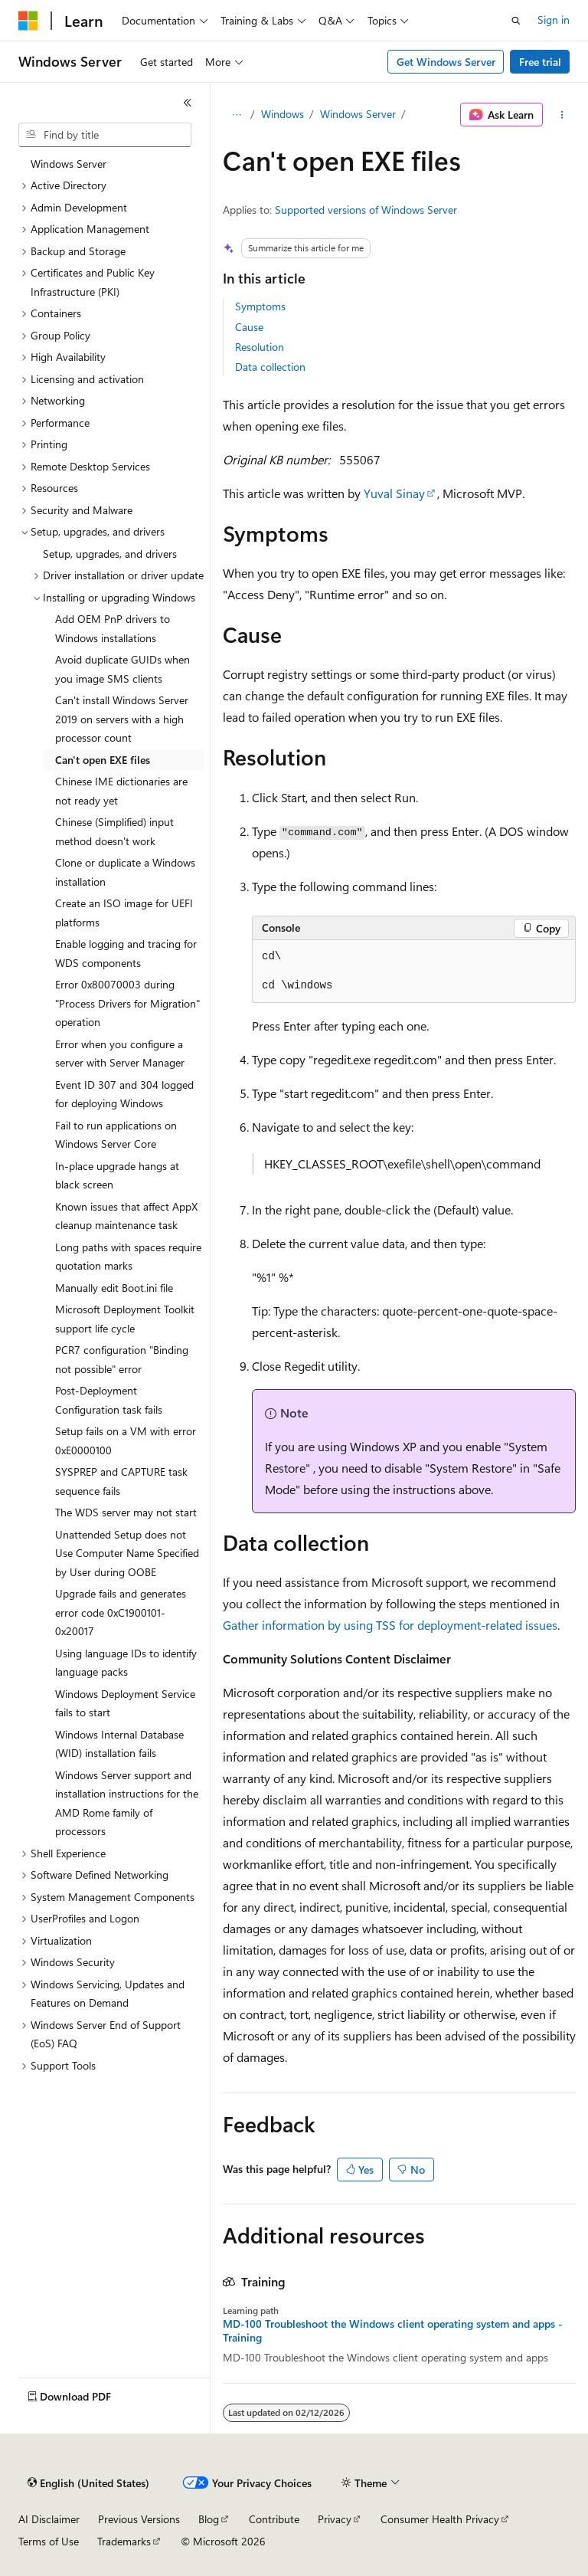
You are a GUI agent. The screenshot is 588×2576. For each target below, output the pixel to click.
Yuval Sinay (394, 493)
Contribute (274, 2519)
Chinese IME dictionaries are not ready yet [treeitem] (121, 791)
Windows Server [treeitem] (68, 163)
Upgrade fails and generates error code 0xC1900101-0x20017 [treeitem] (120, 1612)
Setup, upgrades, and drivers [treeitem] (110, 553)
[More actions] (562, 115)
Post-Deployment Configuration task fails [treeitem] (108, 1400)
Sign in (553, 19)
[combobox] (104, 135)
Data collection (270, 366)
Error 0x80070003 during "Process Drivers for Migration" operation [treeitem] (127, 1003)
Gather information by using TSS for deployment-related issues (390, 1625)
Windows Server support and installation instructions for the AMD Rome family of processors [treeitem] (126, 1803)
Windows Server (358, 114)
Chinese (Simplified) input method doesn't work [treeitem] (114, 831)
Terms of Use (48, 2541)
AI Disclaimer (49, 2519)
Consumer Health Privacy (440, 2519)
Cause (249, 327)
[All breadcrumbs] (236, 115)
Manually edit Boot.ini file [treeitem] (114, 1287)
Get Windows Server (446, 61)
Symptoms (260, 306)
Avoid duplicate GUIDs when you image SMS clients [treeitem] (122, 669)
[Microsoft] (28, 21)
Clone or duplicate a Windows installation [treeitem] (125, 872)
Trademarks (124, 2541)
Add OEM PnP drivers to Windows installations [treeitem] (112, 628)
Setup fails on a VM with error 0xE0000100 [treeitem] (125, 1440)
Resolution (259, 346)
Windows (282, 114)
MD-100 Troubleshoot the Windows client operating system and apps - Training (393, 2331)
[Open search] (516, 20)
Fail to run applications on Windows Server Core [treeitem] (116, 1135)
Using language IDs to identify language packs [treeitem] (126, 1663)
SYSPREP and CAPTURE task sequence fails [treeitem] (121, 1481)
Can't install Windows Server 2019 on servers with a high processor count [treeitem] (121, 719)
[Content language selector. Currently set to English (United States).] (88, 2483)
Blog (208, 2519)
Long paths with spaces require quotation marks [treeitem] (128, 1256)
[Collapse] (188, 102)
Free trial (540, 61)
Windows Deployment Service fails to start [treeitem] (125, 1703)
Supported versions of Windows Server (366, 209)
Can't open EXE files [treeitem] (102, 759)
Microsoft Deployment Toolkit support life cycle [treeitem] (124, 1319)
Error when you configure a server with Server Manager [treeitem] (120, 1053)
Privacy (334, 2519)
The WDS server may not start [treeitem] (126, 1512)
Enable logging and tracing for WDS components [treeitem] (126, 953)
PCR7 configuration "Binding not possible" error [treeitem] (121, 1359)
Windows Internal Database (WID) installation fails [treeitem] (119, 1744)
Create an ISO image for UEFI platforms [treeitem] (124, 912)
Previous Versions (139, 2519)
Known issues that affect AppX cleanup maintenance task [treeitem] (126, 1216)
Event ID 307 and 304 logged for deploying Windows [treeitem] (124, 1094)
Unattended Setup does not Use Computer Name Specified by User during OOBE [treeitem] (127, 1553)
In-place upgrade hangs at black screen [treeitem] (117, 1175)
